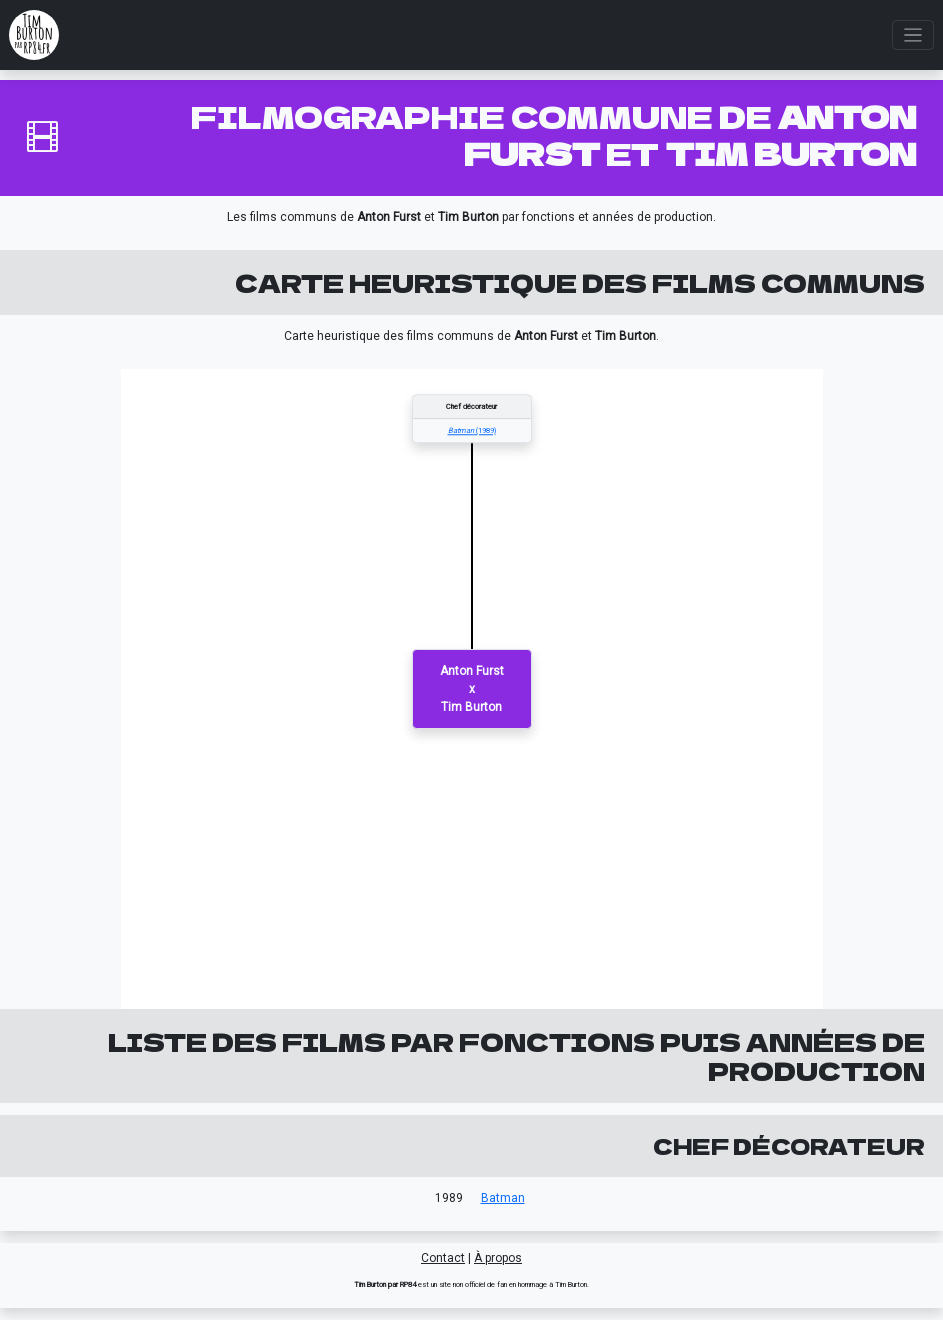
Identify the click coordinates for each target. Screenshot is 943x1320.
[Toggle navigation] (913, 35)
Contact (443, 1258)
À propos (498, 1258)
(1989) (472, 430)
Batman (503, 1198)
